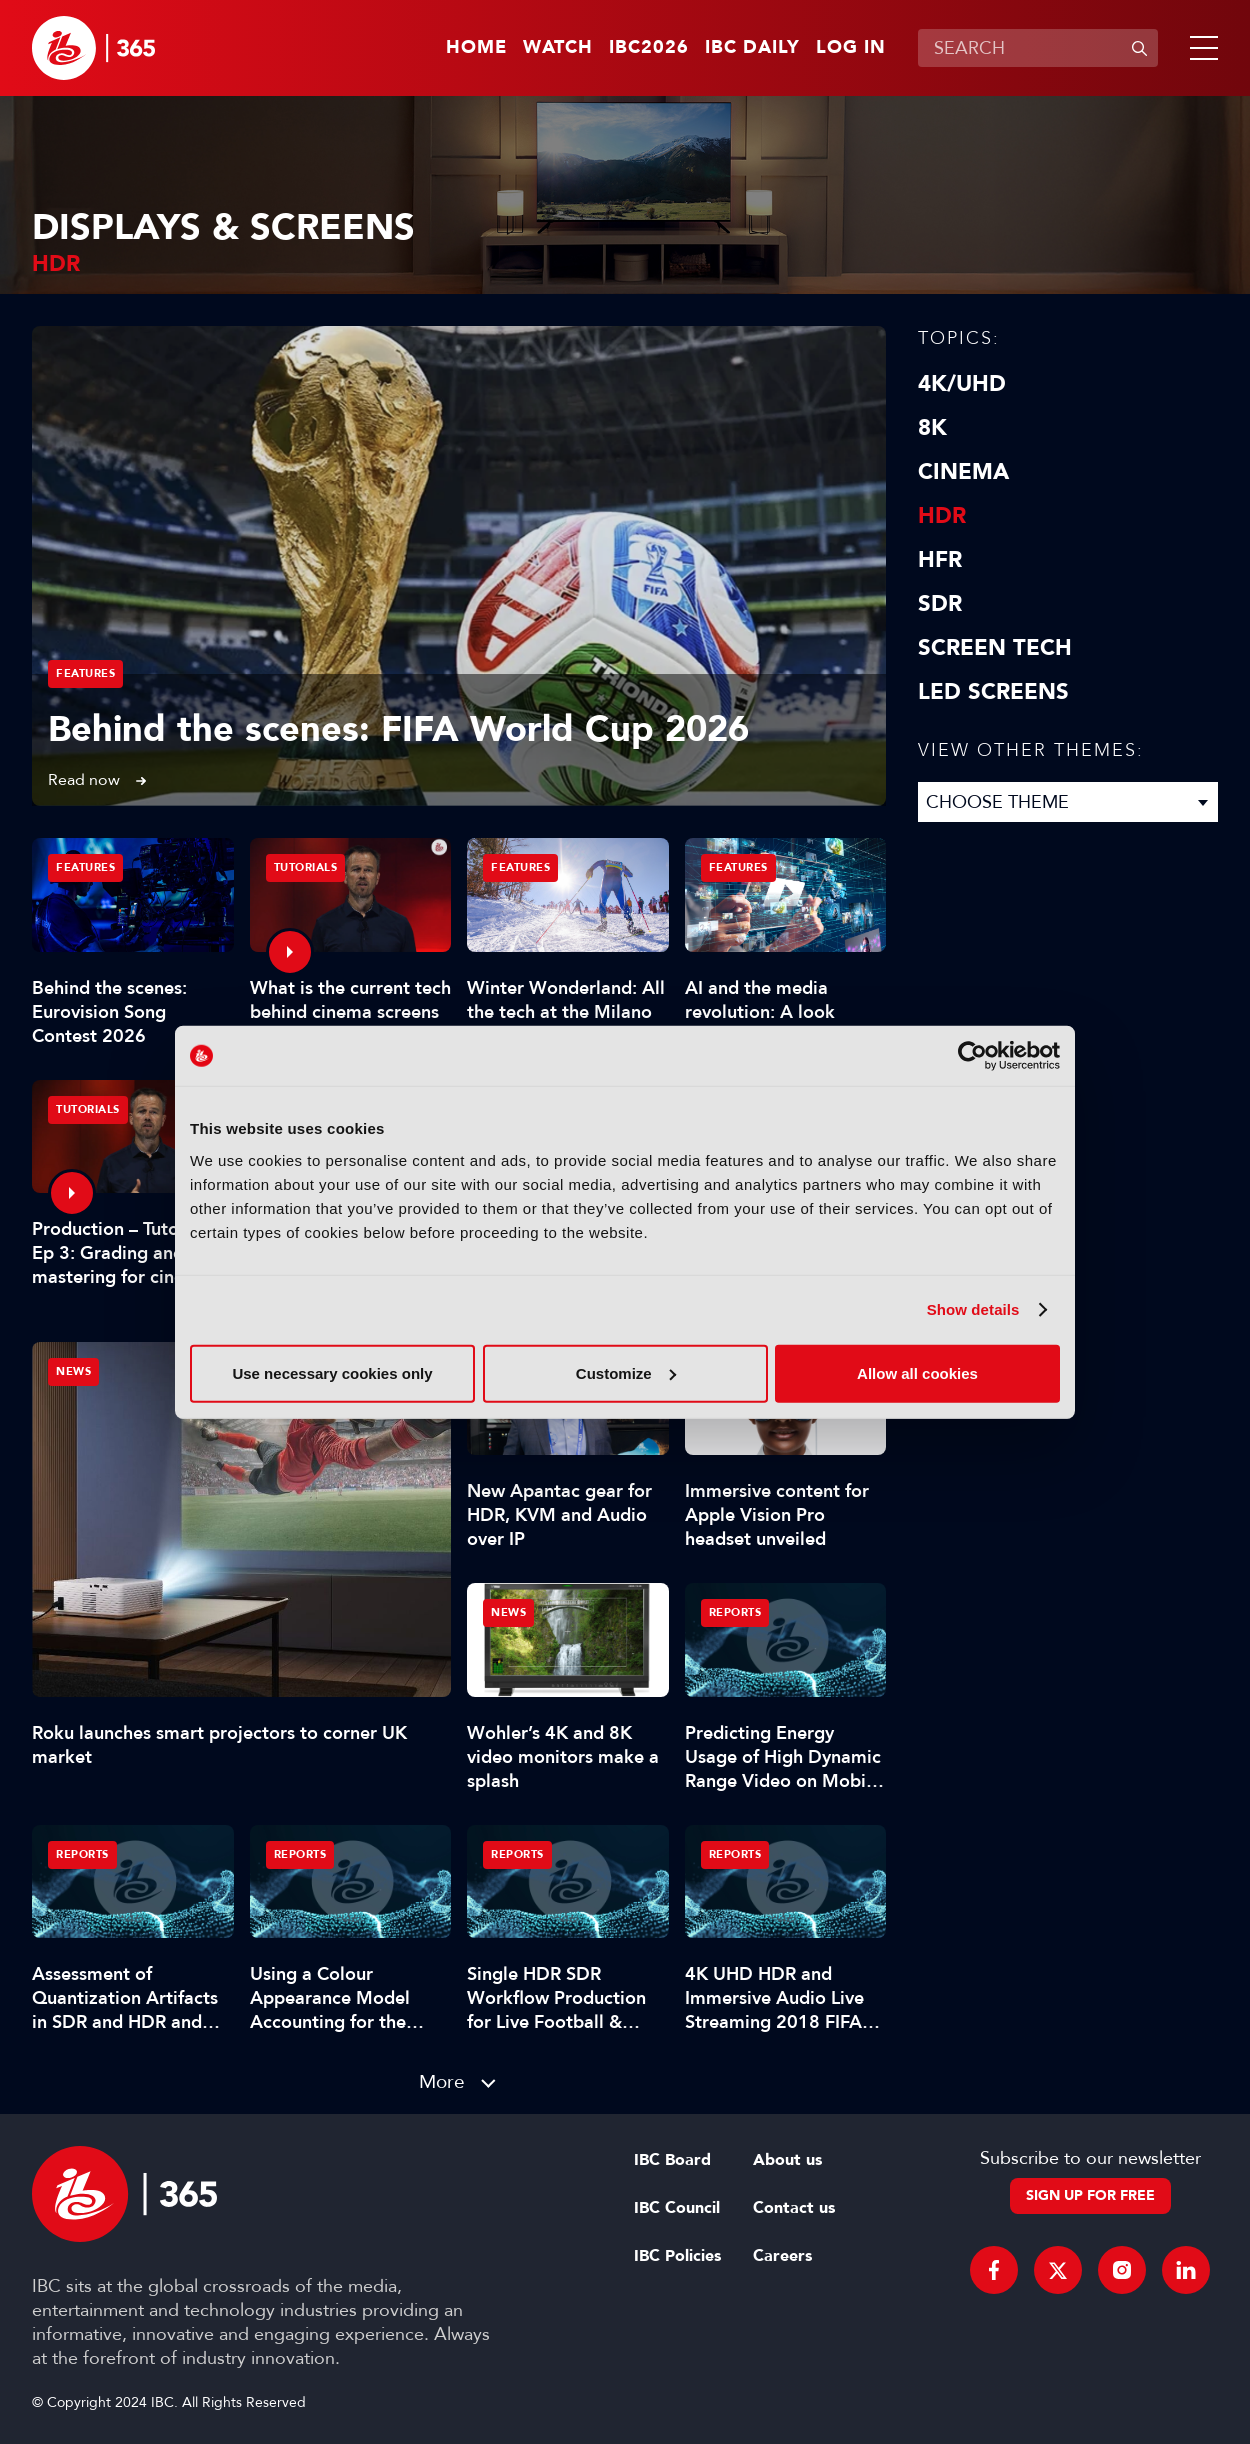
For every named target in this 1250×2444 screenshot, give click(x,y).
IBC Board (672, 2160)
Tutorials (306, 867)
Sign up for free (1090, 2195)
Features (85, 673)
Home (476, 48)
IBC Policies (677, 2256)
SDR (940, 604)
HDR (942, 516)
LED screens (993, 692)
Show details (973, 1309)
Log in (851, 48)
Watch (558, 48)
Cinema (963, 472)
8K (932, 428)
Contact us (794, 2208)
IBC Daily (752, 48)
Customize (626, 1372)
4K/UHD (962, 384)
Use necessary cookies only (332, 1372)
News (73, 1371)
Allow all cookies (917, 1372)
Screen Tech (995, 648)
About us (787, 2160)
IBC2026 (649, 48)
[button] (1200, 48)
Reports (735, 1612)
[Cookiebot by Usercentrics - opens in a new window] (972, 1056)
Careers (782, 2256)
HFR (940, 560)
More (442, 2081)
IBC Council (677, 2208)
